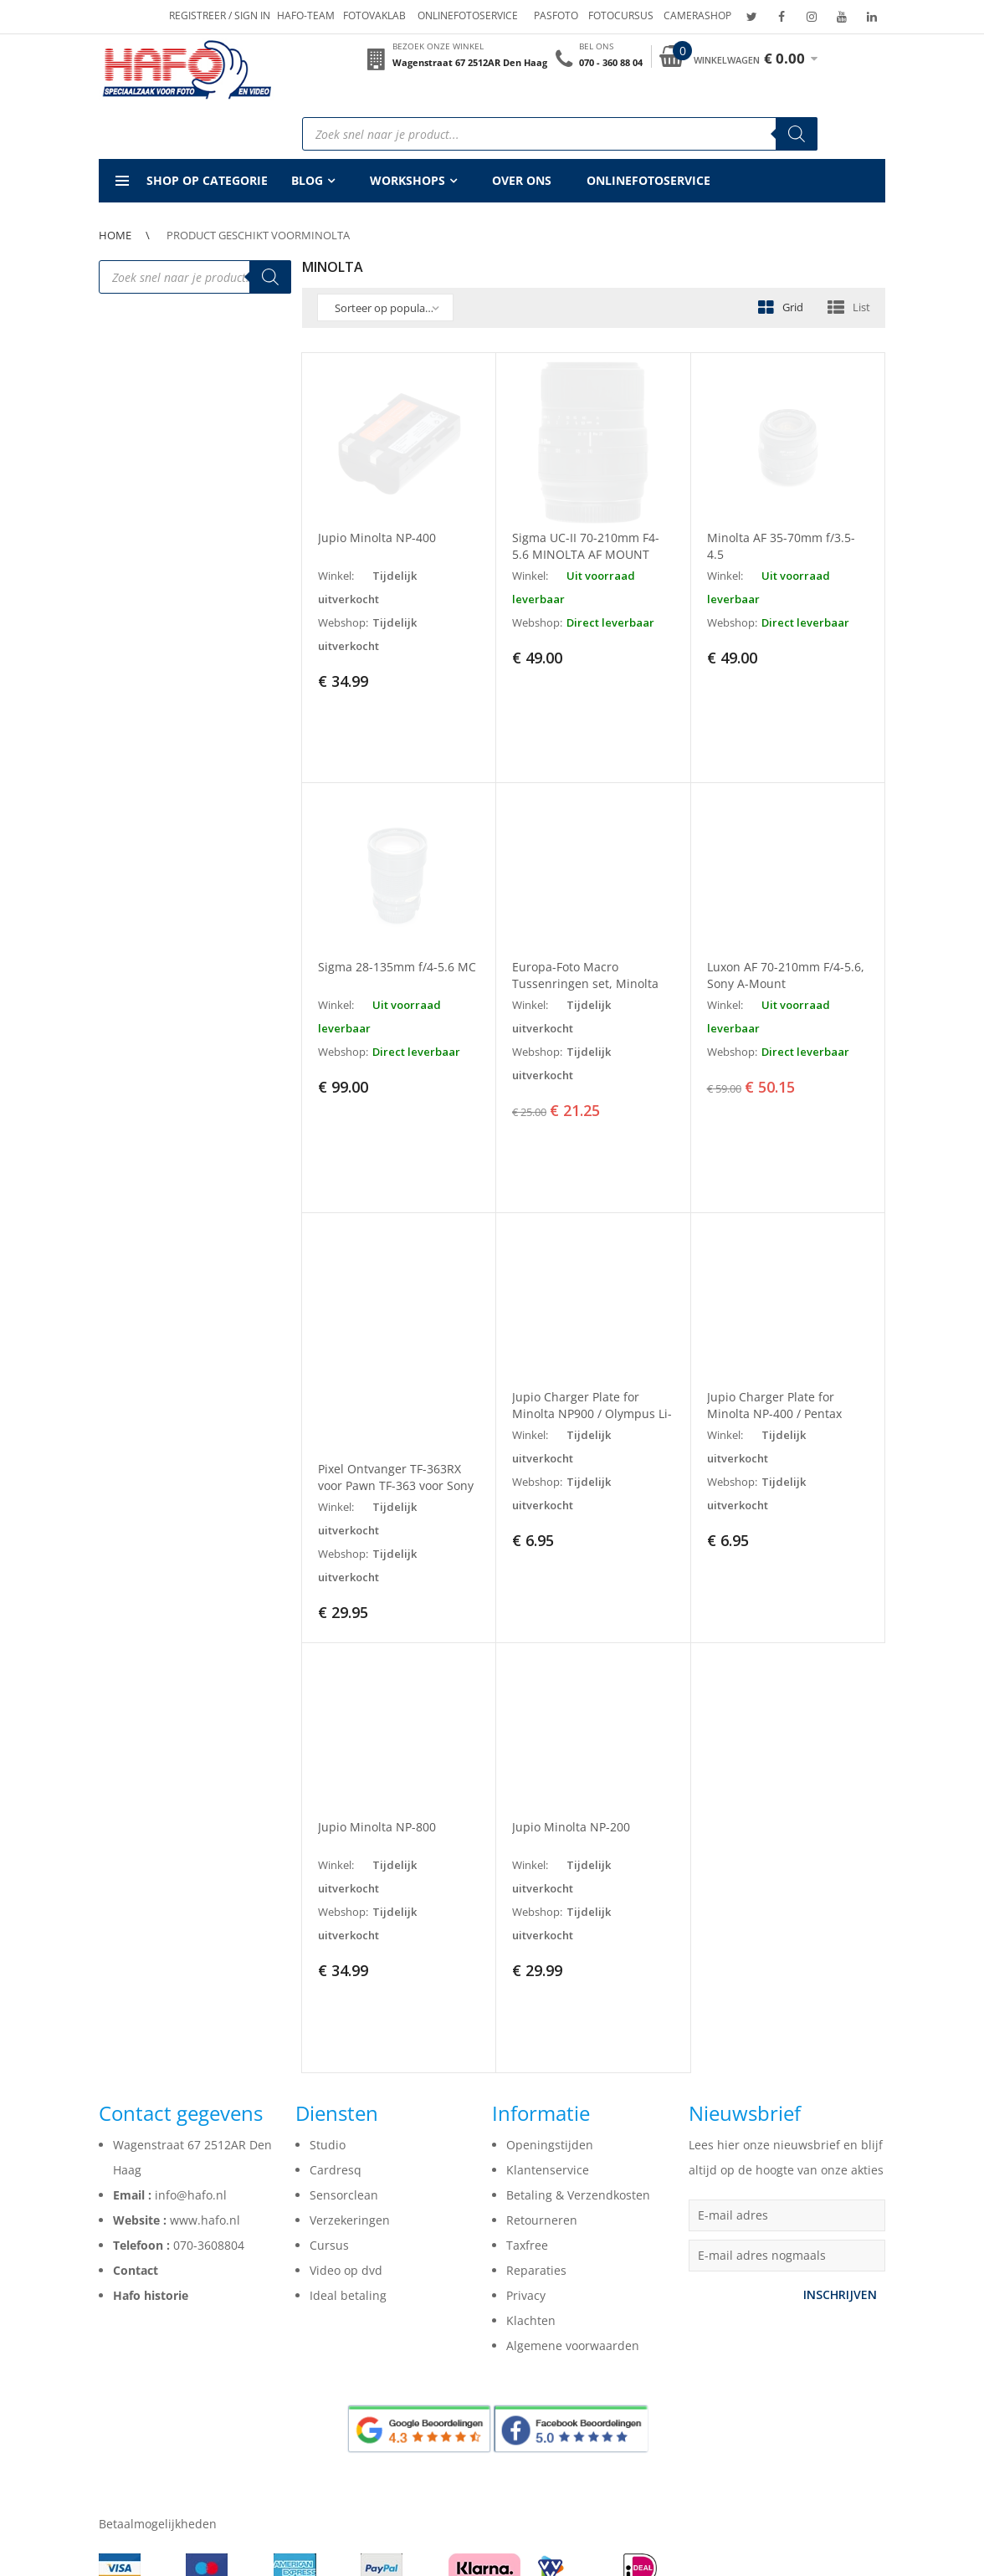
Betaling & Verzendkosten (578, 1981)
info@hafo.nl (191, 1981)
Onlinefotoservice (468, 15)
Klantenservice (547, 1956)
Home (115, 235)
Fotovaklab (374, 15)
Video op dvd (346, 2056)
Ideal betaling (348, 2081)
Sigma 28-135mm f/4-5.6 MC (397, 896)
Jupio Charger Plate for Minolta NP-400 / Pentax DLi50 (774, 1271)
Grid (792, 307)
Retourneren (541, 2006)
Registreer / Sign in (219, 15)
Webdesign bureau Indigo (528, 2546)
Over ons (521, 180)
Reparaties (536, 2056)
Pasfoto (556, 15)
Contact (135, 2056)
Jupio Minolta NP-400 (377, 537)
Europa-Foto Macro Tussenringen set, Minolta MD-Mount (585, 912)
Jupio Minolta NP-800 (377, 1684)
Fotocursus (620, 15)
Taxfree (527, 2031)
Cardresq (335, 1956)
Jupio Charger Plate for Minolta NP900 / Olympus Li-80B (592, 1271)
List (861, 307)
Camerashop (697, 15)
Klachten (531, 2106)
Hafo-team (306, 15)
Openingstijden (549, 1930)
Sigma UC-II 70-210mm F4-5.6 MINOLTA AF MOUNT (585, 546)
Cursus (329, 2031)
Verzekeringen (350, 2006)
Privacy (526, 2081)
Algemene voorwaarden (572, 2131)
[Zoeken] (796, 134)
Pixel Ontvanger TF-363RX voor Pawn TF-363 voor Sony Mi (396, 1342)
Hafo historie (150, 2081)
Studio (328, 1930)
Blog (307, 180)
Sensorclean (344, 1981)
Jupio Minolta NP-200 (571, 1684)
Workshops (407, 180)
